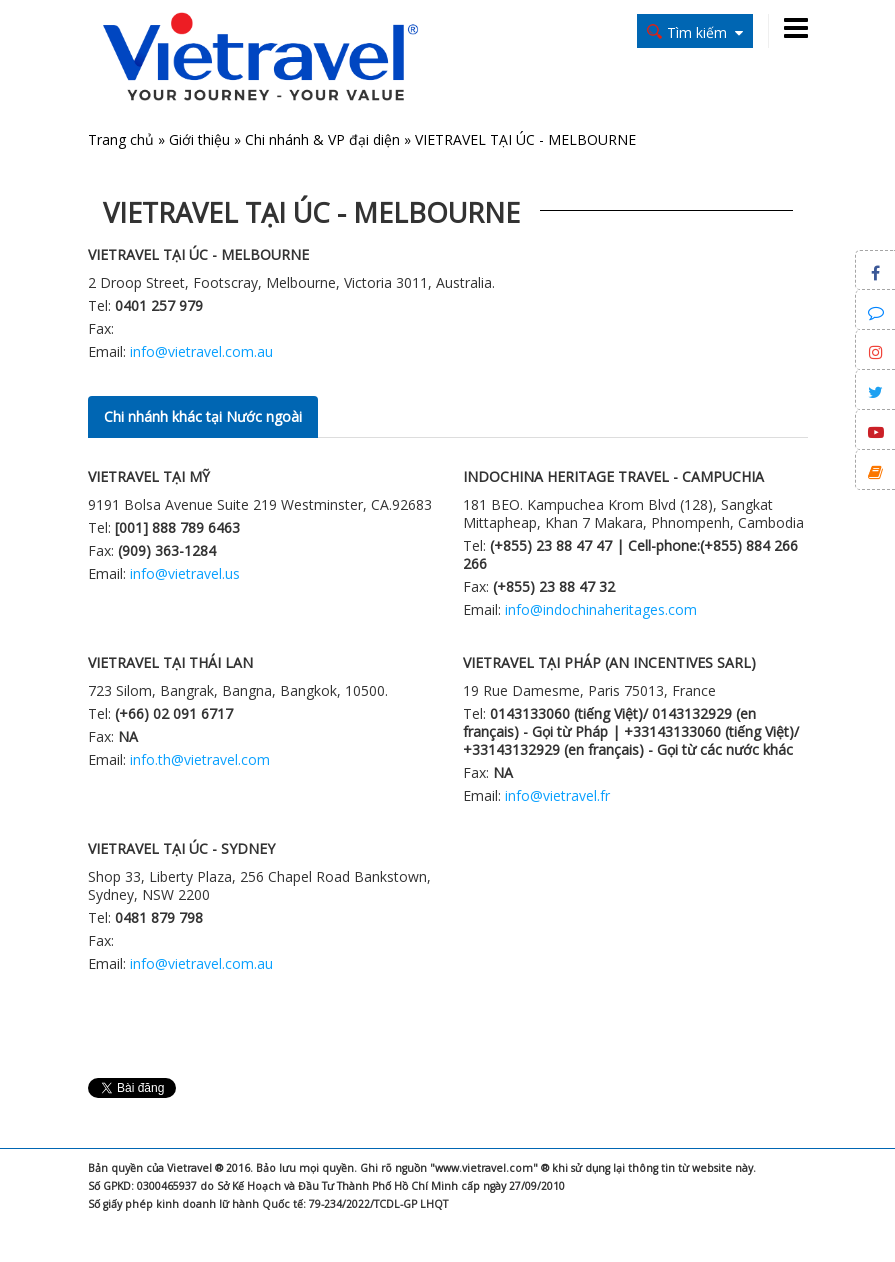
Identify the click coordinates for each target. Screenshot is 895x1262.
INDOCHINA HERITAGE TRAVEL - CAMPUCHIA (613, 476)
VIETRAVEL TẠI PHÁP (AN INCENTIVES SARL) (609, 662)
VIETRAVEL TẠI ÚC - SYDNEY (181, 848)
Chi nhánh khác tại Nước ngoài (203, 416)
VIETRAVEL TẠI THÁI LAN (170, 662)
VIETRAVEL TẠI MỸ (149, 476)
